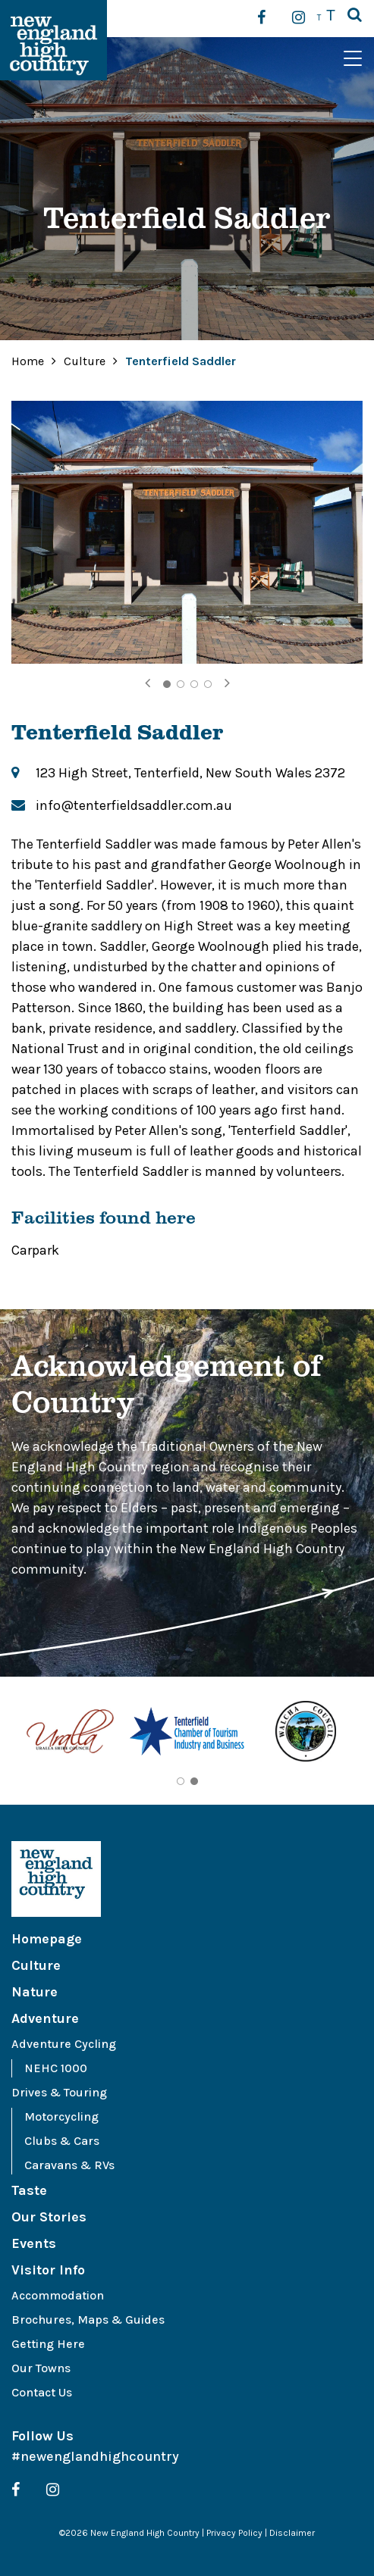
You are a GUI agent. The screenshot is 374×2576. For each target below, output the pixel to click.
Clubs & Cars (61, 2141)
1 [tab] (167, 684)
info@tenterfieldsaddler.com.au (134, 805)
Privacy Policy (234, 2533)
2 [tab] (180, 684)
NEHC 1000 (55, 2068)
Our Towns (41, 2368)
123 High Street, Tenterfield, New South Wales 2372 (190, 772)
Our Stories (48, 2217)
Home (27, 361)
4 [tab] (208, 684)
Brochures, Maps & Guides (88, 2319)
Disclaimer (292, 2533)
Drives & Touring (59, 2092)
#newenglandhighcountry (95, 2456)
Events (33, 2243)
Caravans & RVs (69, 2165)
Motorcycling (61, 2116)
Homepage (46, 1938)
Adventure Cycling (63, 2044)
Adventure (45, 2018)
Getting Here (48, 2344)
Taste (29, 2190)
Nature (34, 1992)
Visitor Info (48, 2270)
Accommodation (57, 2295)
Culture (86, 361)
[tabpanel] (187, 532)
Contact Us (41, 2392)
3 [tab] (194, 684)
